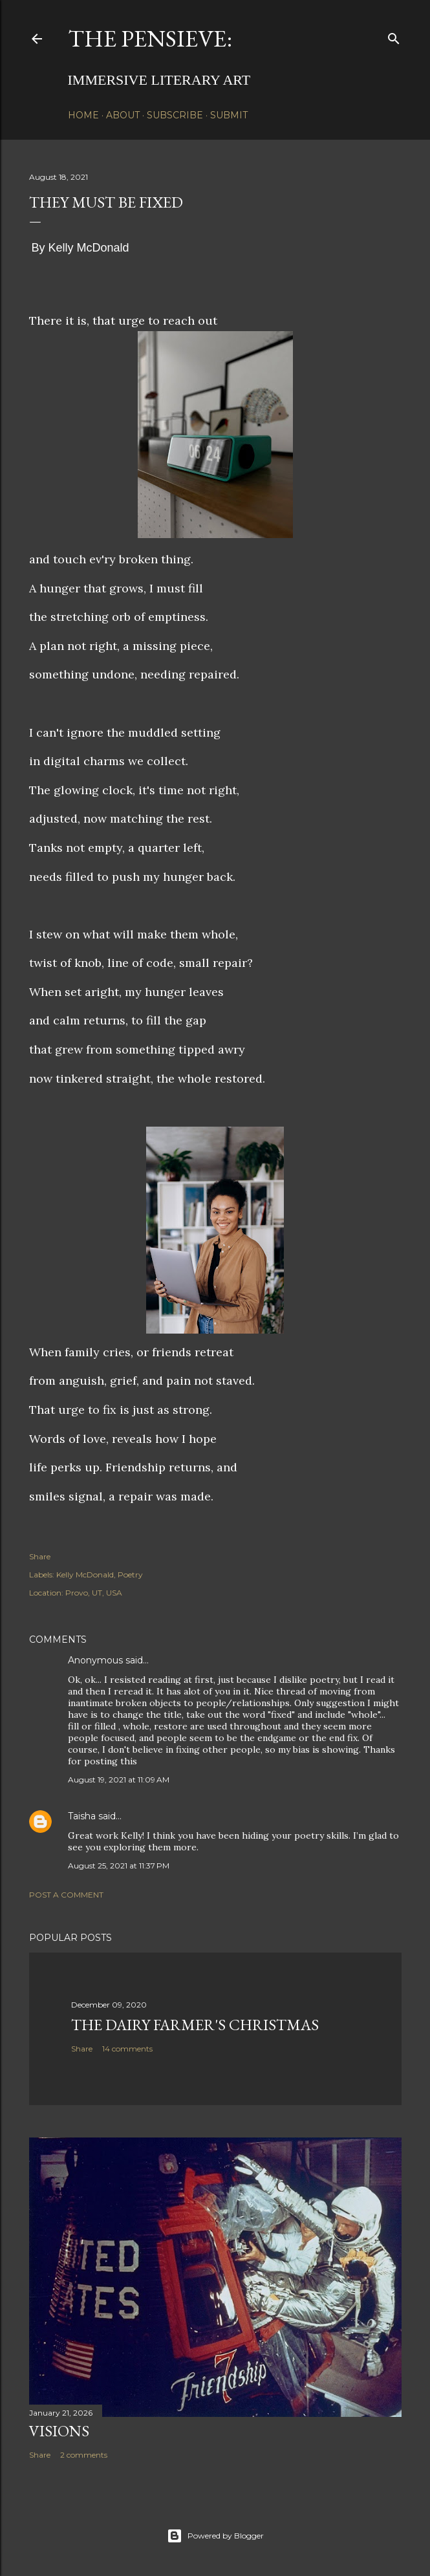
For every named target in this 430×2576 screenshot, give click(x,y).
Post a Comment (66, 1895)
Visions (59, 2431)
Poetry (130, 1574)
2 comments (83, 2455)
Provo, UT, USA (93, 1592)
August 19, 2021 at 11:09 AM (118, 1779)
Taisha (82, 1816)
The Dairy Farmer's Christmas (195, 2025)
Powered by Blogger (215, 2536)
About (123, 115)
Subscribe (175, 115)
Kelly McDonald (85, 1574)
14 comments (127, 2048)
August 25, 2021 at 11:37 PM (118, 1865)
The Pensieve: (150, 38)
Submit (229, 115)
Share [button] (39, 1556)
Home (83, 115)
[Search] (394, 36)
